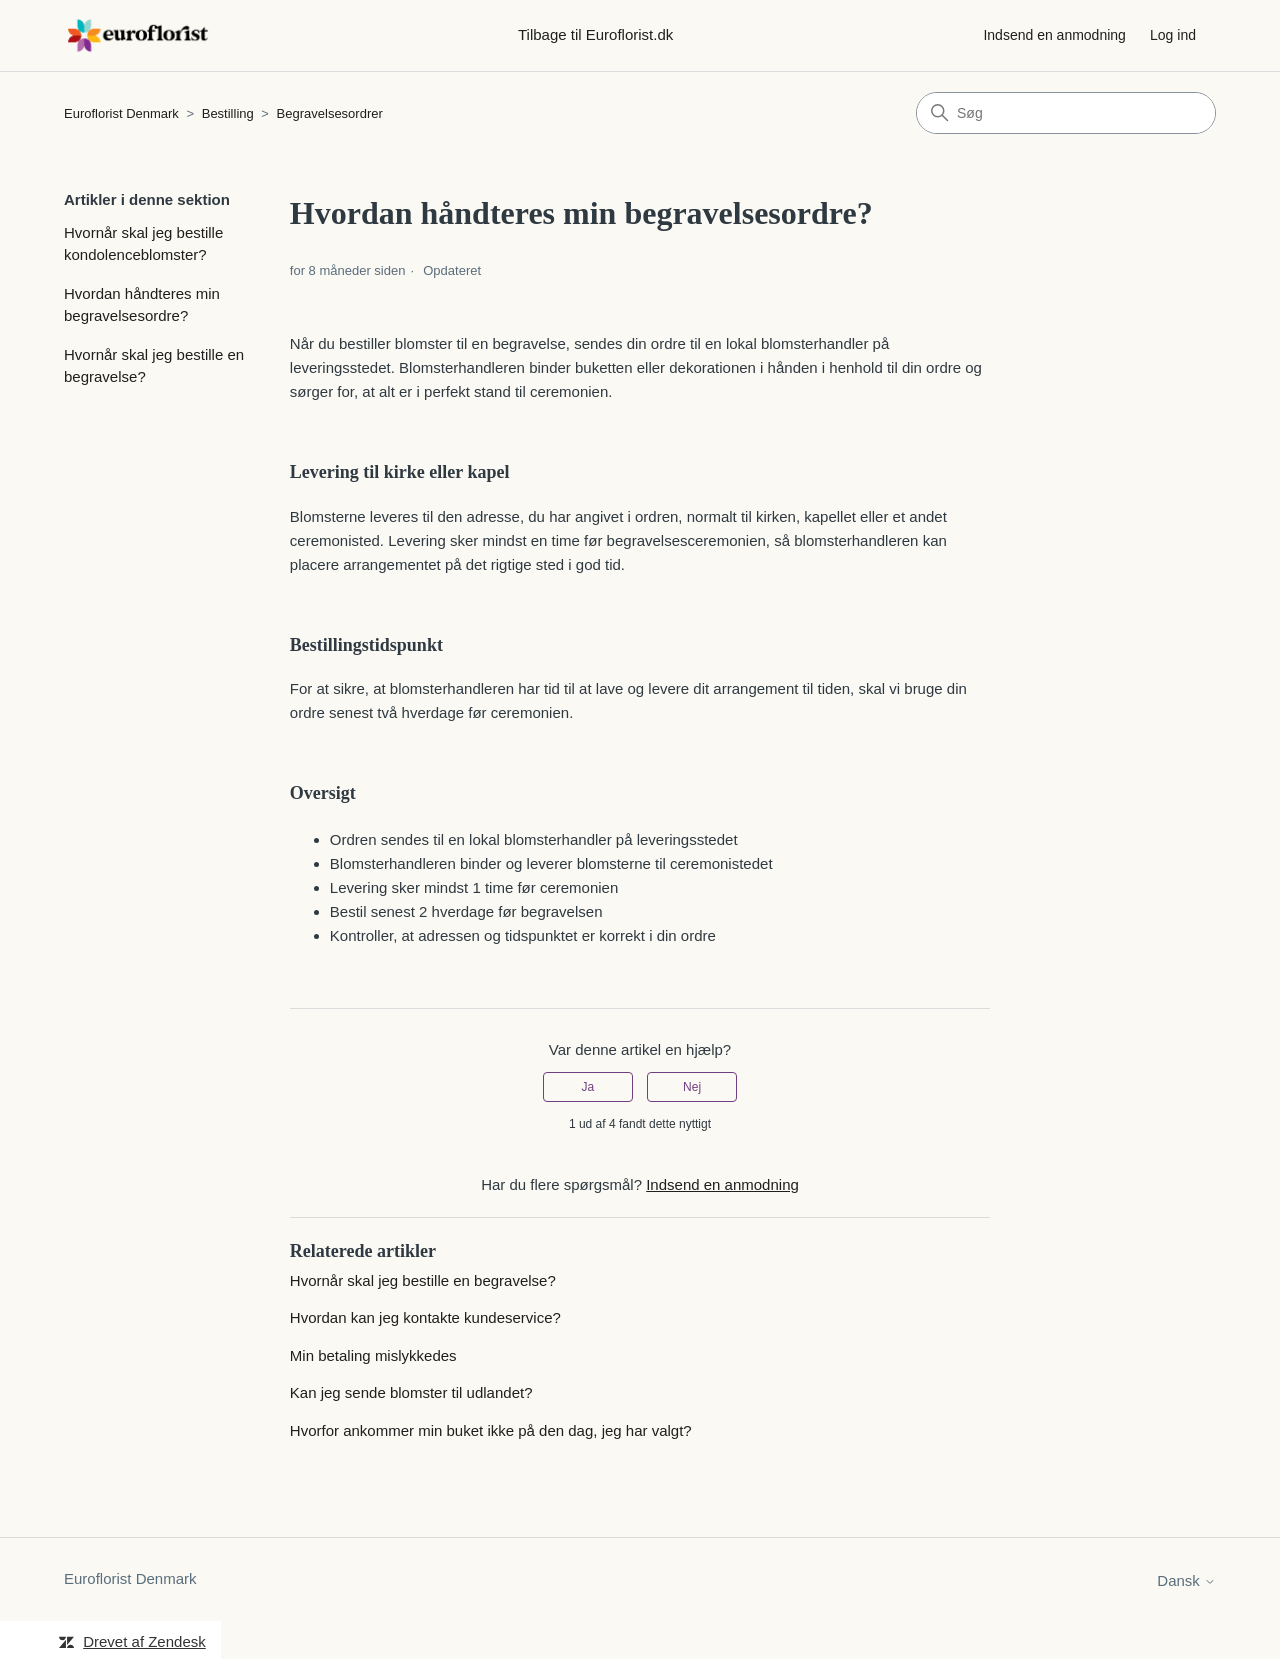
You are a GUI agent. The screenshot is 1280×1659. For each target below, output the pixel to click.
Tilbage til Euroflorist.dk (595, 34)
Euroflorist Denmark (121, 113)
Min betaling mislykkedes (373, 1355)
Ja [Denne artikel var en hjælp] (588, 1087)
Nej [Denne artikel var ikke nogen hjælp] (692, 1087)
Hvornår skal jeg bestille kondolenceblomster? (143, 244)
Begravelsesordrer (330, 113)
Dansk (1186, 1580)
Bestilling (230, 113)
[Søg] (1066, 113)
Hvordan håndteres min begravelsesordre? (142, 305)
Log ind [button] (1173, 35)
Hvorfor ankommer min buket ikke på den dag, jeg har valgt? (491, 1430)
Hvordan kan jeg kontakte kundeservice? (425, 1317)
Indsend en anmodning (1054, 35)
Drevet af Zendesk (144, 1641)
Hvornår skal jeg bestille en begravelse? (154, 366)
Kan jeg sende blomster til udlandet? (411, 1392)
